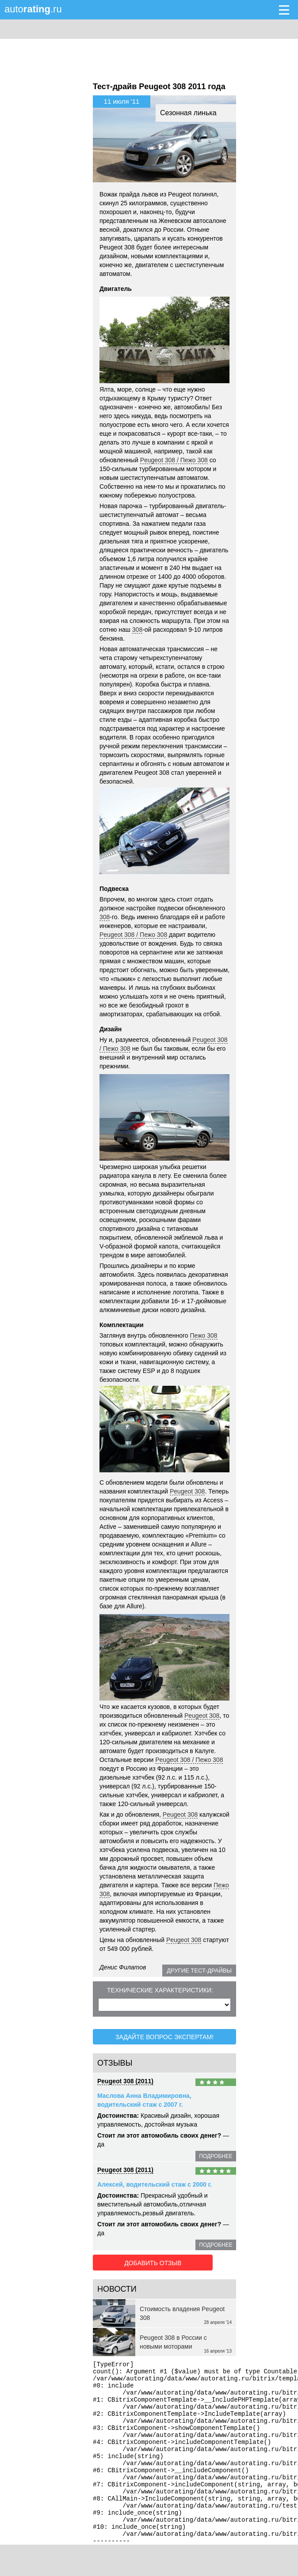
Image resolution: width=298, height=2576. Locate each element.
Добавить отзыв (142, 2260)
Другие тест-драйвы (199, 1970)
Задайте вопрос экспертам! (164, 2036)
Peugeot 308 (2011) (125, 2079)
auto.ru (33, 9)
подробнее (215, 2155)
